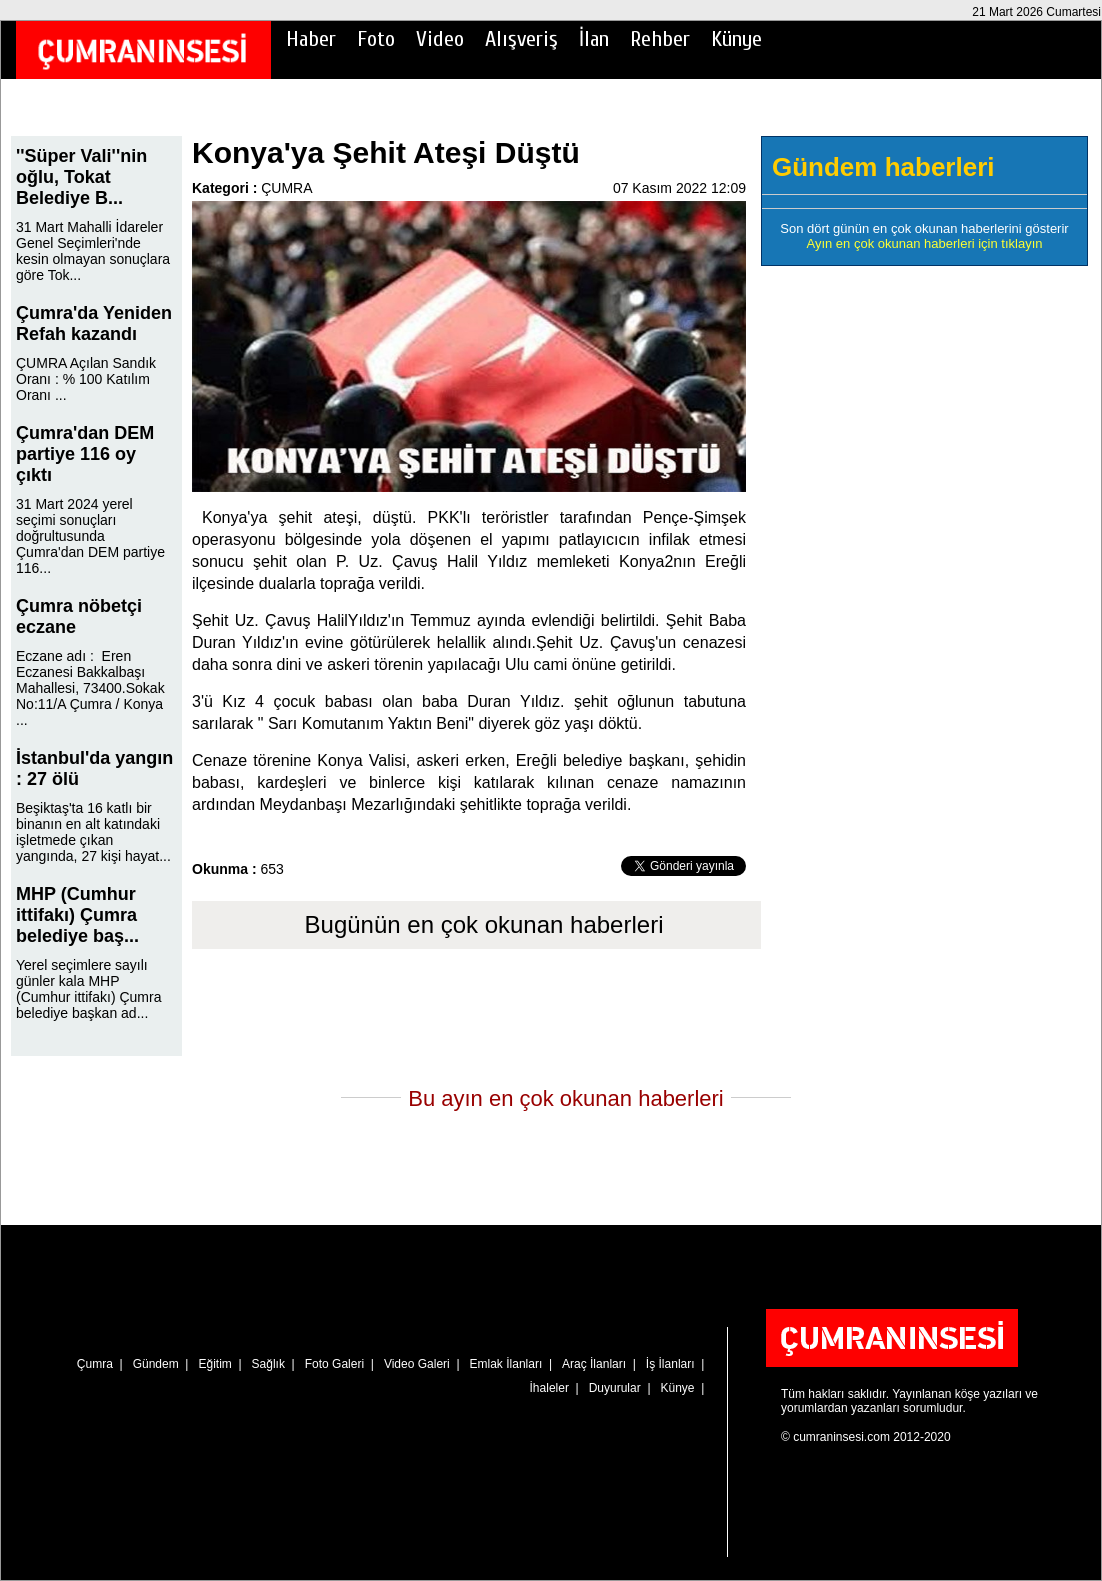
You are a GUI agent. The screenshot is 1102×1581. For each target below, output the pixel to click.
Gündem (156, 1364)
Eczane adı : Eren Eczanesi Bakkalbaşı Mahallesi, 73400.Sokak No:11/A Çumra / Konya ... (90, 688)
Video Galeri (417, 1364)
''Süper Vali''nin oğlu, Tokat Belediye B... (81, 177)
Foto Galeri (334, 1364)
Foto (376, 39)
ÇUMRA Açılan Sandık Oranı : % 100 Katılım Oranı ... (86, 379)
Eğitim (214, 1364)
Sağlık (268, 1364)
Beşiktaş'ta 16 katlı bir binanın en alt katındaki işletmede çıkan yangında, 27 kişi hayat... (93, 832)
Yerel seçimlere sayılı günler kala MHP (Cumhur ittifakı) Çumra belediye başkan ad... (88, 989)
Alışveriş (521, 39)
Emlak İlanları (506, 1364)
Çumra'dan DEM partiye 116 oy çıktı (85, 454)
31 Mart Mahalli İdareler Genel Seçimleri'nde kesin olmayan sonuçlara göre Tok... (93, 251)
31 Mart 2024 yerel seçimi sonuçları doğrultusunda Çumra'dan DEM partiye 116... (90, 536)
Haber (311, 39)
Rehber (660, 39)
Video (440, 39)
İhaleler (549, 1388)
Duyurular (615, 1388)
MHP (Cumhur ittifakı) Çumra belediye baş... (77, 915)
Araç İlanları (594, 1364)
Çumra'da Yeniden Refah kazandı (94, 323)
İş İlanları (670, 1364)
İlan (594, 39)
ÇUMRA (286, 188)
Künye (736, 39)
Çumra (95, 1364)
